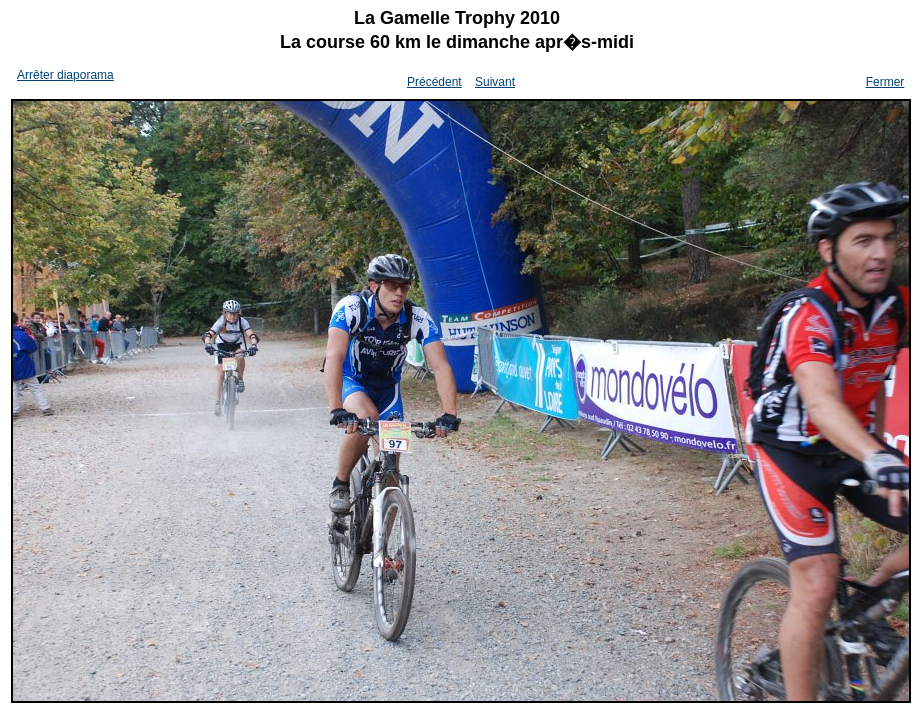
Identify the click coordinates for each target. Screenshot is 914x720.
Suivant (495, 82)
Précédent (434, 82)
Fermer (885, 82)
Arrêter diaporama (65, 75)
